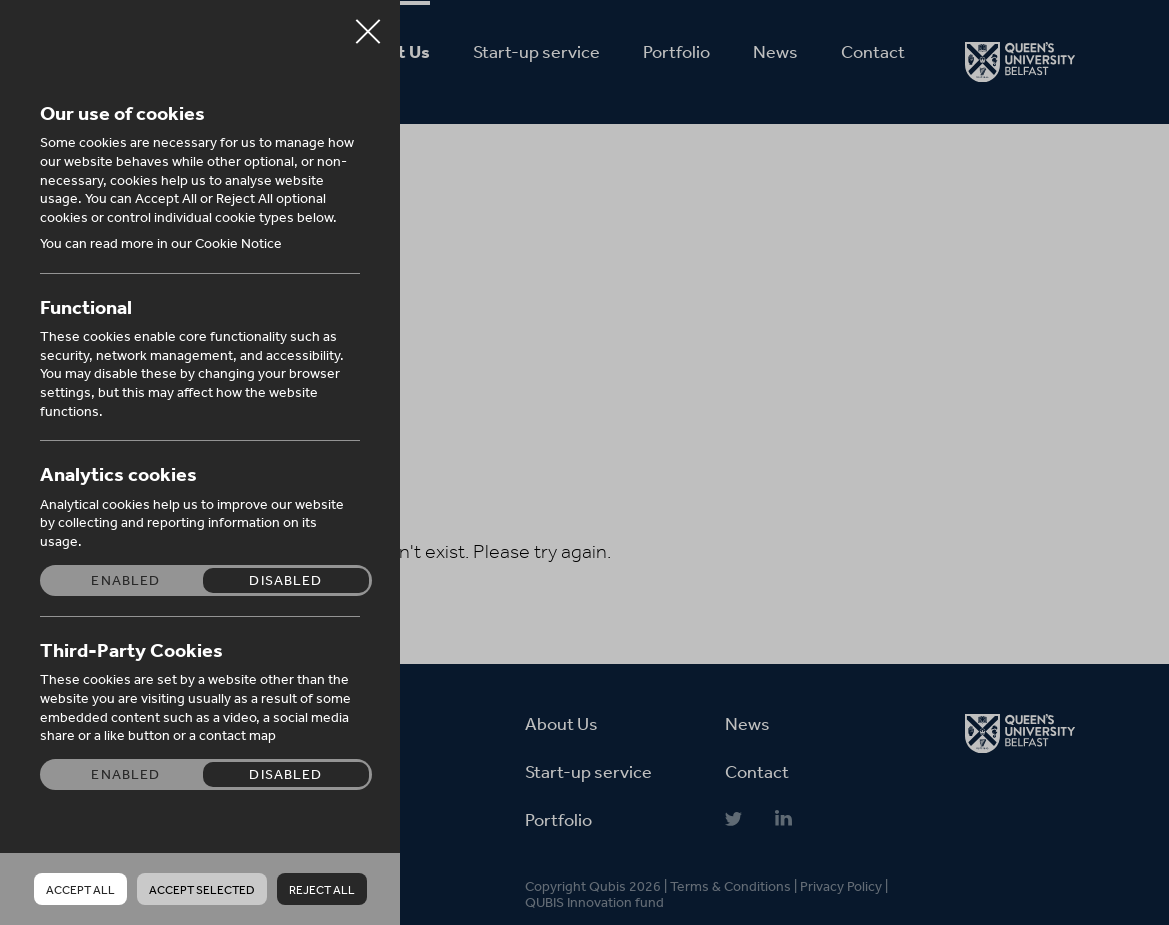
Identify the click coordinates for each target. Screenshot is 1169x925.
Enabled (125, 580)
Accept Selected (202, 890)
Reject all (322, 890)
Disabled (285, 580)
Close (368, 24)
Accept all (80, 890)
